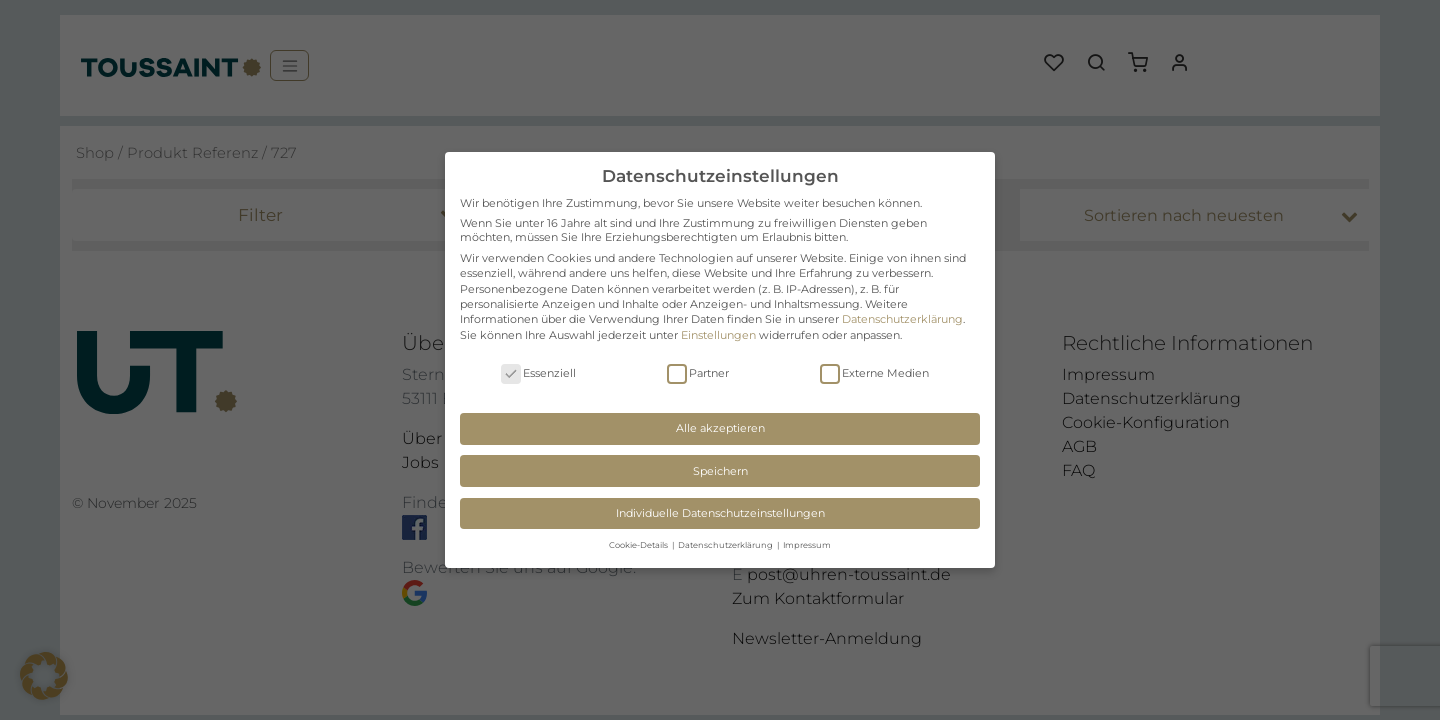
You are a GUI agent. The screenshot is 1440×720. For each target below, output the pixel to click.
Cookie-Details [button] (639, 545)
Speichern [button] (720, 471)
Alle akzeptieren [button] (720, 428)
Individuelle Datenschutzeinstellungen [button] (720, 513)
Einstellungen (718, 335)
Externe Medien (874, 373)
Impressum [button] (807, 545)
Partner (698, 373)
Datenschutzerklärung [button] (726, 545)
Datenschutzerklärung (902, 319)
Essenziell (538, 373)
